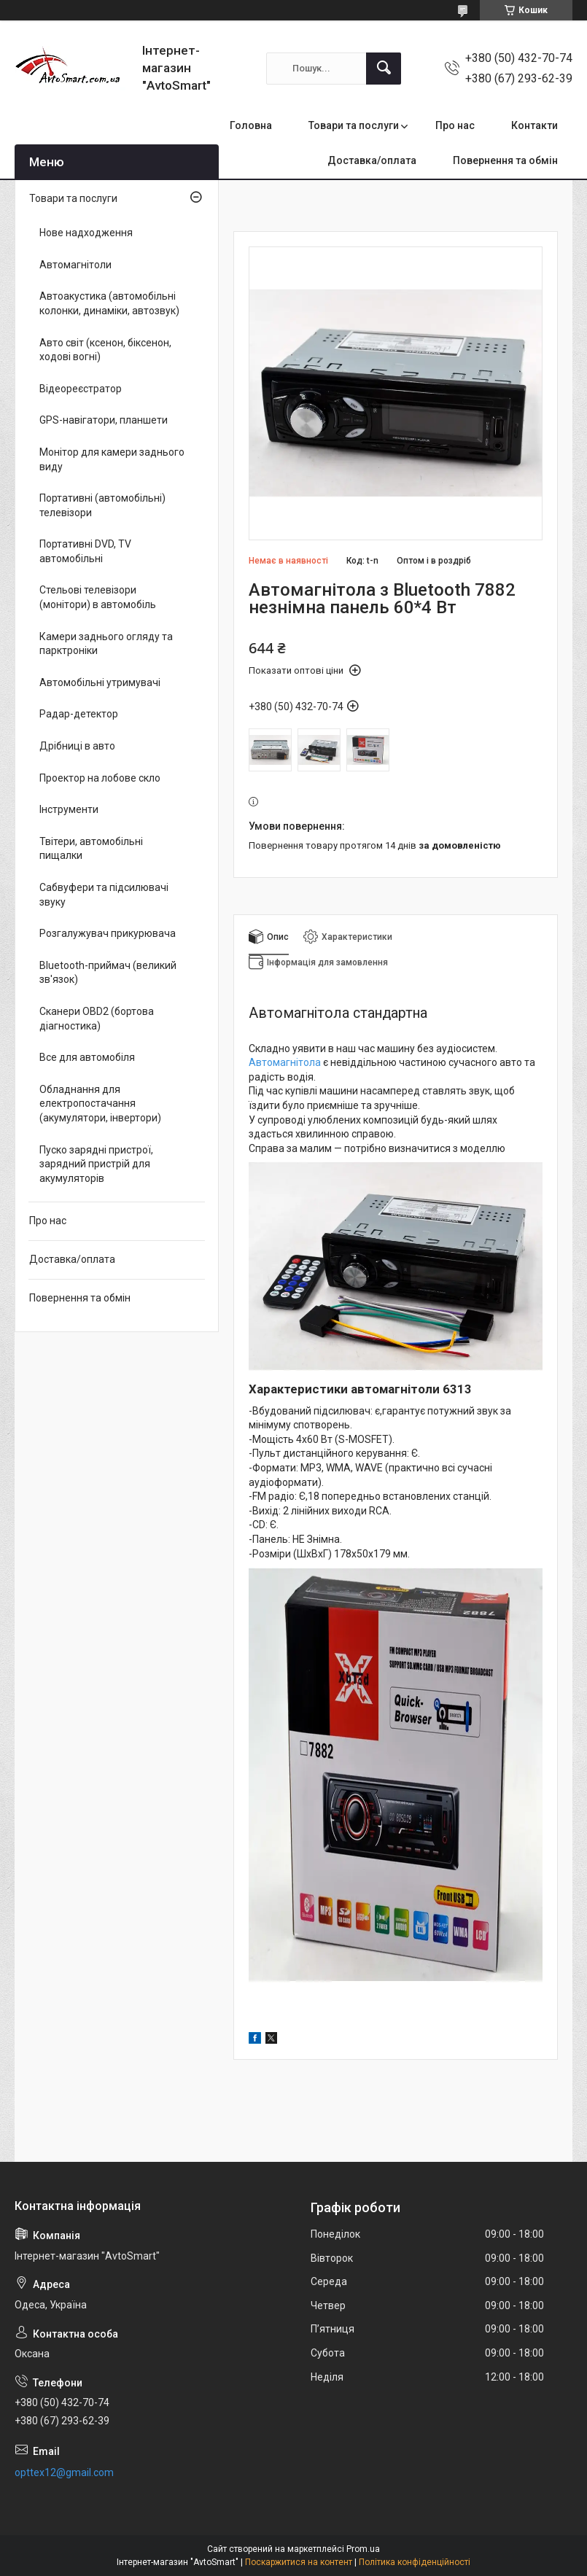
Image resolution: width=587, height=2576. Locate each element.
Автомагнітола (285, 1062)
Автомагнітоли (75, 265)
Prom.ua (363, 2549)
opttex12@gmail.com (64, 2472)
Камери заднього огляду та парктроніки (106, 644)
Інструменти (68, 809)
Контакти (534, 125)
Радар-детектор (78, 714)
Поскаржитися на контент (298, 2562)
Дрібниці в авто (77, 746)
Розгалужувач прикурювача (107, 933)
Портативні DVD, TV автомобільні (85, 551)
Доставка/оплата (371, 160)
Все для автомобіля (87, 1057)
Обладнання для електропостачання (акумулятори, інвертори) (100, 1103)
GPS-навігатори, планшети (103, 420)
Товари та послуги (353, 125)
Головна (251, 125)
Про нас (455, 125)
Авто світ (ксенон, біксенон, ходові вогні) (105, 350)
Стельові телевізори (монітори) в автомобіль (97, 597)
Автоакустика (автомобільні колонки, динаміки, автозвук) (109, 303)
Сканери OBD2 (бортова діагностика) (96, 1018)
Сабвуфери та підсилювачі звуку (103, 895)
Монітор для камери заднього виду (111, 459)
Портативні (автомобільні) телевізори (102, 505)
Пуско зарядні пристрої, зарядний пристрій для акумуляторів (96, 1164)
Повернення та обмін (505, 160)
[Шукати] (383, 68)
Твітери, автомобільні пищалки (91, 849)
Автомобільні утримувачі (99, 682)
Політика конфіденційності (414, 2562)
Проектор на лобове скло (99, 778)
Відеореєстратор (80, 388)
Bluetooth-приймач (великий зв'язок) (107, 973)
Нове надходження (86, 232)
